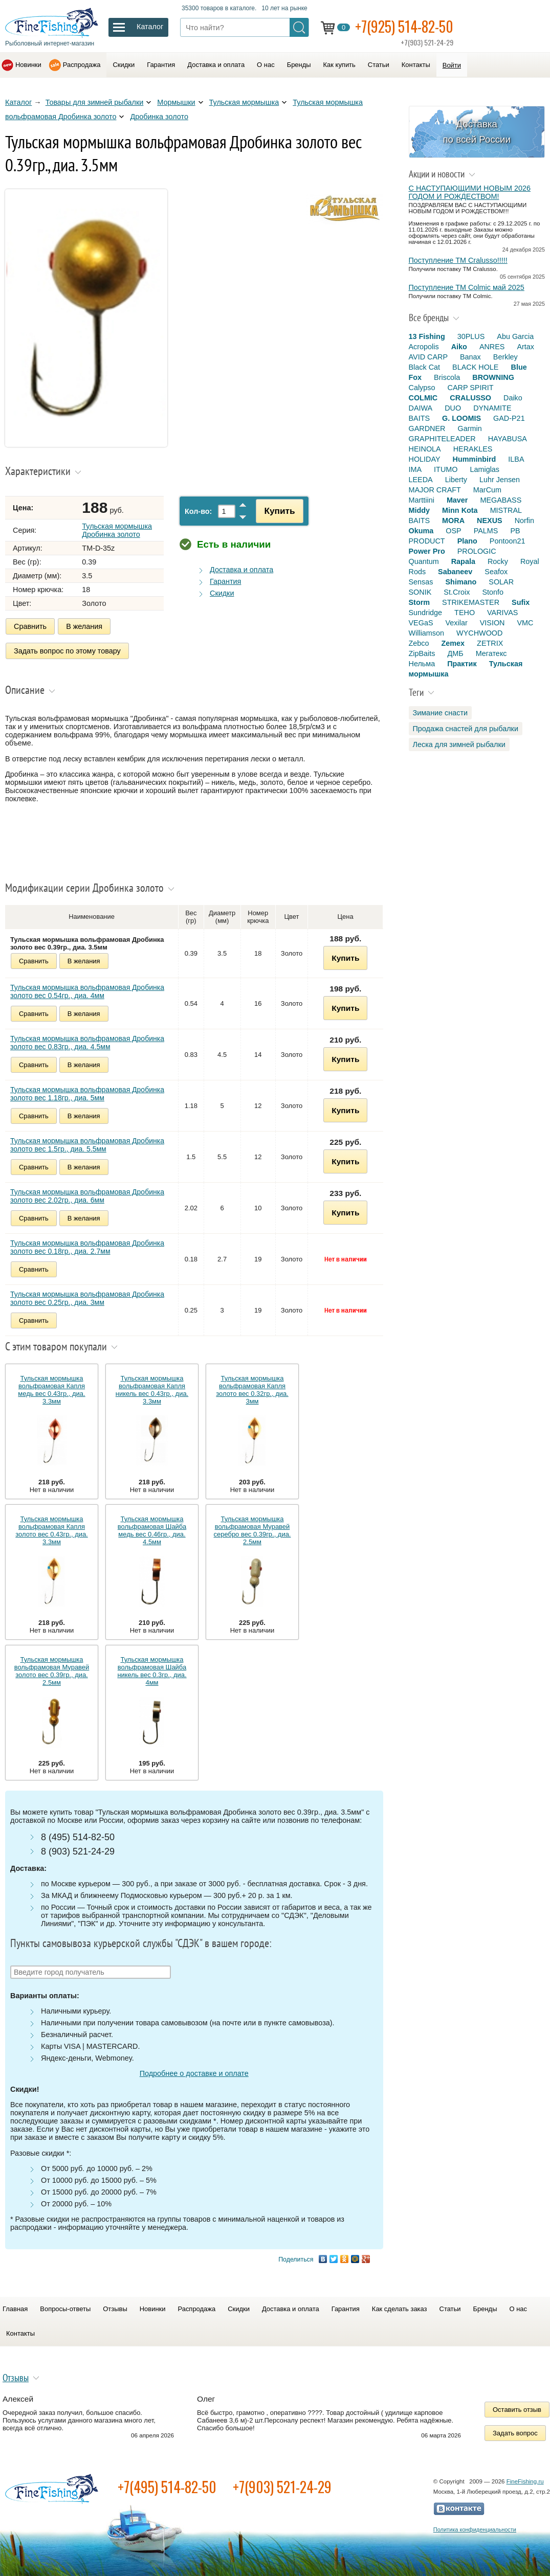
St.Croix (457, 592)
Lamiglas (484, 469)
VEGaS (421, 623)
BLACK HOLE (475, 367)
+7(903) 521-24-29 (282, 2486)
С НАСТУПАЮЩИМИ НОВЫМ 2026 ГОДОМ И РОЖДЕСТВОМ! (470, 192)
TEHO (464, 612)
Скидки (124, 65)
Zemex (453, 643)
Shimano (461, 582)
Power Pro (427, 551)
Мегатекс (491, 653)
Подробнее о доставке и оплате (194, 2073)
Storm (419, 602)
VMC (525, 623)
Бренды (299, 65)
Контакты (416, 65)
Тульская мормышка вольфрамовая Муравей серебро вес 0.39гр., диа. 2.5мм (252, 1530)
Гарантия (161, 65)
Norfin (524, 520)
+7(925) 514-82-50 (404, 26)
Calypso (422, 387)
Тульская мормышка (244, 102)
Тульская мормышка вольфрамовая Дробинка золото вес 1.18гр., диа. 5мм (87, 1094)
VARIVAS (502, 612)
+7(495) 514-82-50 (167, 2486)
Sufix (521, 602)
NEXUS (489, 520)
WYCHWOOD (479, 633)
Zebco (419, 643)
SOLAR (501, 582)
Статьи (378, 65)
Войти (452, 65)
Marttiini (421, 500)
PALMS (486, 531)
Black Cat (425, 367)
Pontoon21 (507, 541)
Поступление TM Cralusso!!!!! (458, 260)
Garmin (469, 428)
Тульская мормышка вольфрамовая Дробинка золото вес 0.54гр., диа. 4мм (87, 991)
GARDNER (427, 428)
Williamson (427, 633)
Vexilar (457, 623)
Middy (419, 510)
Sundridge (426, 612)
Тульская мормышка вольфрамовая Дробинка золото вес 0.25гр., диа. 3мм (87, 1298)
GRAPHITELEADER (442, 439)
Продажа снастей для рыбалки (465, 729)
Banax (470, 357)
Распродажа (82, 65)
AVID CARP (428, 357)
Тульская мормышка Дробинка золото (117, 530)
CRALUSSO (470, 398)
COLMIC (423, 398)
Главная (15, 2309)
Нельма (422, 664)
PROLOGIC (476, 551)
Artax (525, 347)
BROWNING (493, 377)
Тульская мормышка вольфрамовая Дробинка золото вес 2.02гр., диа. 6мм (87, 1196)
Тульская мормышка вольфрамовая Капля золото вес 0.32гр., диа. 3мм (252, 1389)
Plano (467, 541)
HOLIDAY (425, 459)
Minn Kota (460, 510)
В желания (84, 626)
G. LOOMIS (461, 418)
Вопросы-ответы (65, 2309)
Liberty (456, 480)
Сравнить (30, 626)
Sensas (421, 582)
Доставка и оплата (216, 65)
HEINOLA (425, 449)
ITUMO (445, 469)
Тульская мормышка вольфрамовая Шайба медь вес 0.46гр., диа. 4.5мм (152, 1530)
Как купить (339, 65)
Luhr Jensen (499, 480)
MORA (453, 520)
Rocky (498, 561)
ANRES (492, 347)
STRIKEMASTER (470, 602)
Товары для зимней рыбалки (95, 102)
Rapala (463, 561)
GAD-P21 (509, 418)
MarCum (487, 490)
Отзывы (115, 2309)
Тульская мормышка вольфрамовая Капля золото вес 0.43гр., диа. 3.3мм (51, 1530)
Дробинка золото (159, 116)
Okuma (421, 531)
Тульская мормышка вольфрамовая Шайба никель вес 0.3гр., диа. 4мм (151, 1671)
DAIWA (421, 408)
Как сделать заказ (399, 2309)
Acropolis (424, 347)
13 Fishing (427, 336)
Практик (461, 664)
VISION (492, 623)
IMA (415, 469)
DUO (453, 408)
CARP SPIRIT (471, 387)
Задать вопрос (515, 2433)
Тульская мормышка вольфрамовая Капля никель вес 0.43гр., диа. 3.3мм (152, 1389)
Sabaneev (455, 572)
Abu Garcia (515, 336)
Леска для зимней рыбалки (459, 744)
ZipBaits (422, 653)
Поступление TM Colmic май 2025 (466, 287)
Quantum (424, 561)
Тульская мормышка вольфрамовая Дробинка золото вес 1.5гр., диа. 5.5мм (87, 1145)
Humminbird (474, 459)
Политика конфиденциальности (474, 2529)
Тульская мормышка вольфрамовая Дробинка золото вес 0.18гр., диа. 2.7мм (87, 1247)
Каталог (18, 102)
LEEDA (421, 480)
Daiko (512, 398)
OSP (453, 531)
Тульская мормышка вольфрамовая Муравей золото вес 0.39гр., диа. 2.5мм (52, 1671)
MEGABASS (500, 500)
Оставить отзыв (517, 2409)
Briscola (447, 377)
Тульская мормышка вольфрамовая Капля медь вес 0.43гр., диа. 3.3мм (51, 1389)
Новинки (28, 65)
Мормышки (176, 102)
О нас (266, 65)
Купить (279, 511)
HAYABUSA (507, 439)
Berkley (505, 357)
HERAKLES (473, 449)
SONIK (420, 592)
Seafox (496, 572)
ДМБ (455, 653)
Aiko (459, 347)
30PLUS (471, 336)
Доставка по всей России (477, 132)
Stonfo (492, 592)
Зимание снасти (440, 713)
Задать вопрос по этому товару (67, 651)
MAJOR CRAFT (435, 490)
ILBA (516, 459)
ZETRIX (490, 643)
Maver (457, 500)
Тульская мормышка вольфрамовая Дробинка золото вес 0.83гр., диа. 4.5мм (87, 1042)
